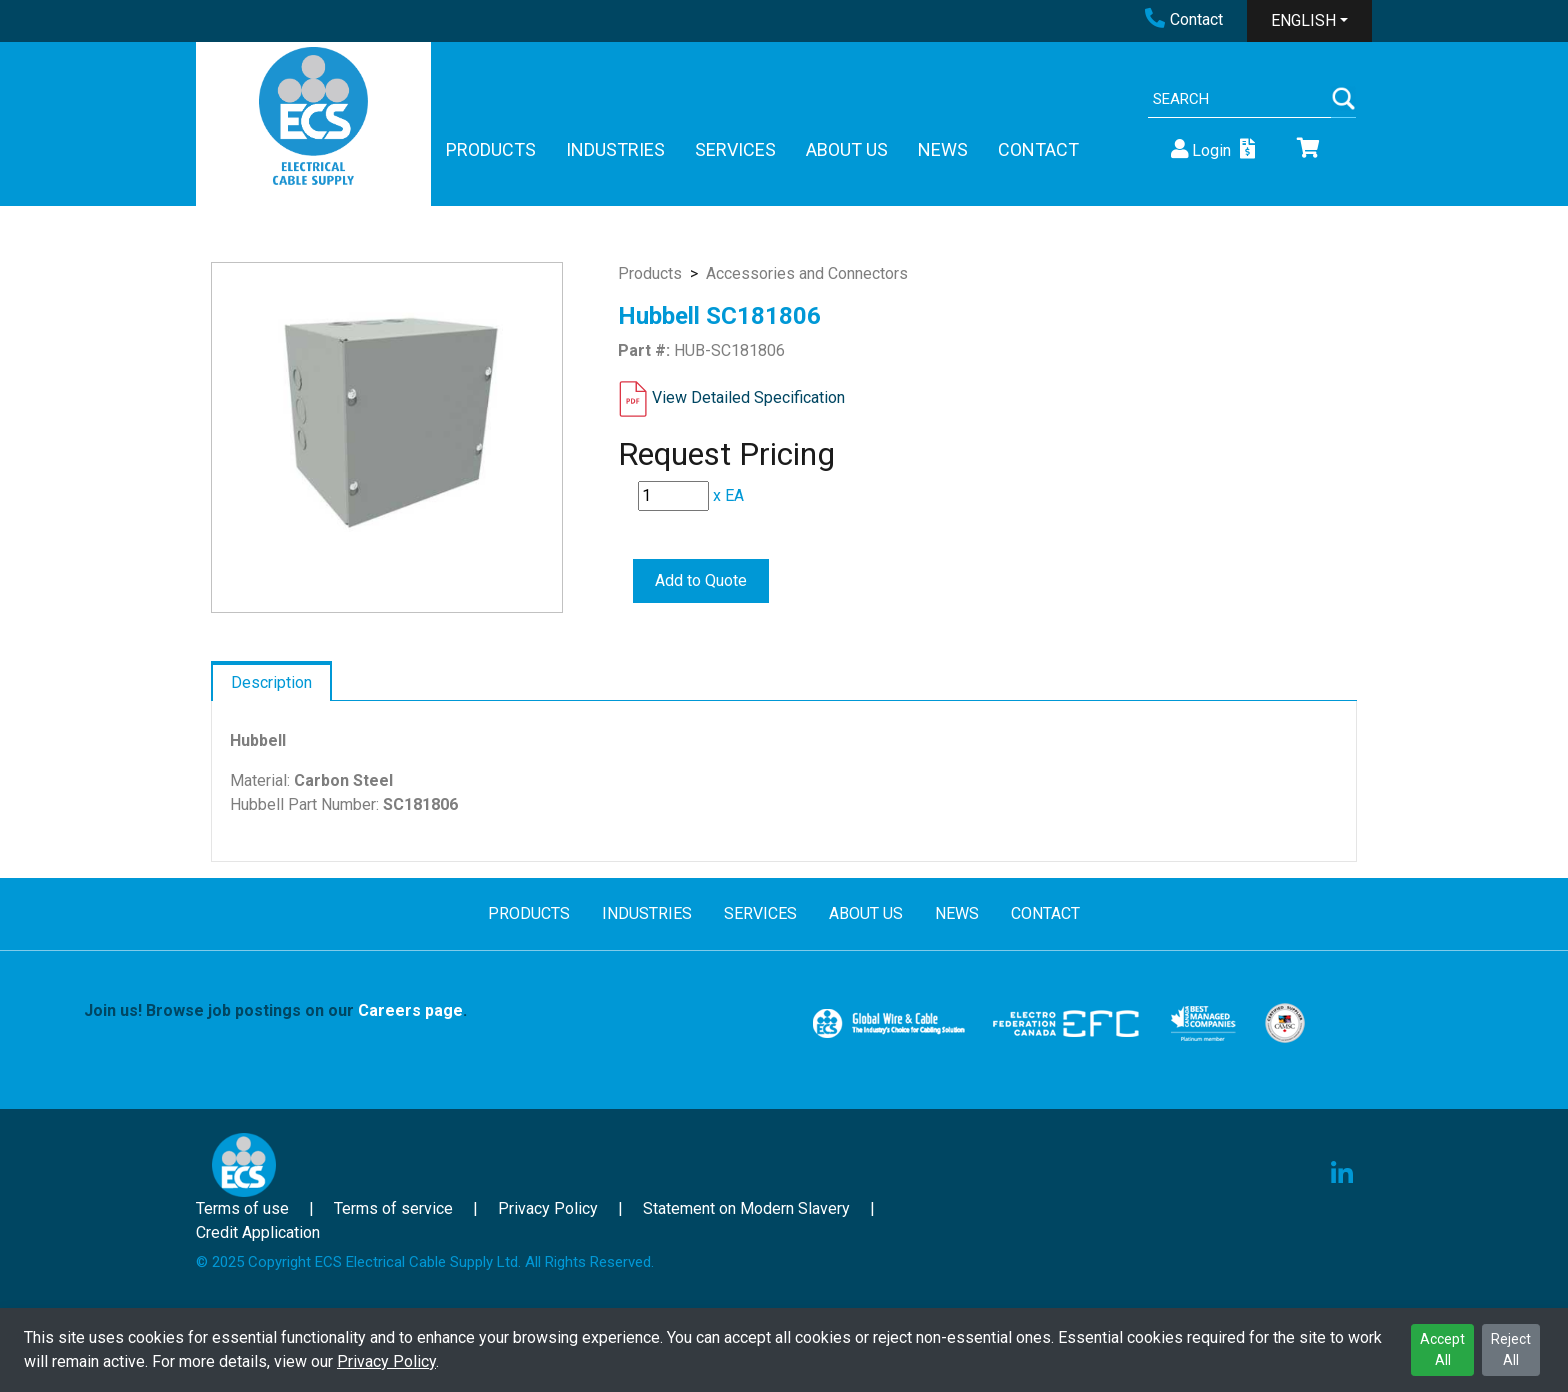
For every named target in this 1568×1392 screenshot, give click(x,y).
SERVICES (735, 149)
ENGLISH (1303, 20)
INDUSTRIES (615, 149)
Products (650, 273)
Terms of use (242, 1208)
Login (1199, 149)
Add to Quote (701, 580)
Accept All (1442, 1349)
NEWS (943, 149)
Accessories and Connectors (807, 273)
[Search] (1239, 99)
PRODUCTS (491, 149)
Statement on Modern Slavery (746, 1208)
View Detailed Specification (748, 397)
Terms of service (393, 1208)
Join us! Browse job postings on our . (275, 1010)
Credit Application (258, 1232)
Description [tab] (271, 682)
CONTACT (1038, 149)
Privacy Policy (386, 1361)
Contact (1184, 19)
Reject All (1511, 1349)
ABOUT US (847, 149)
